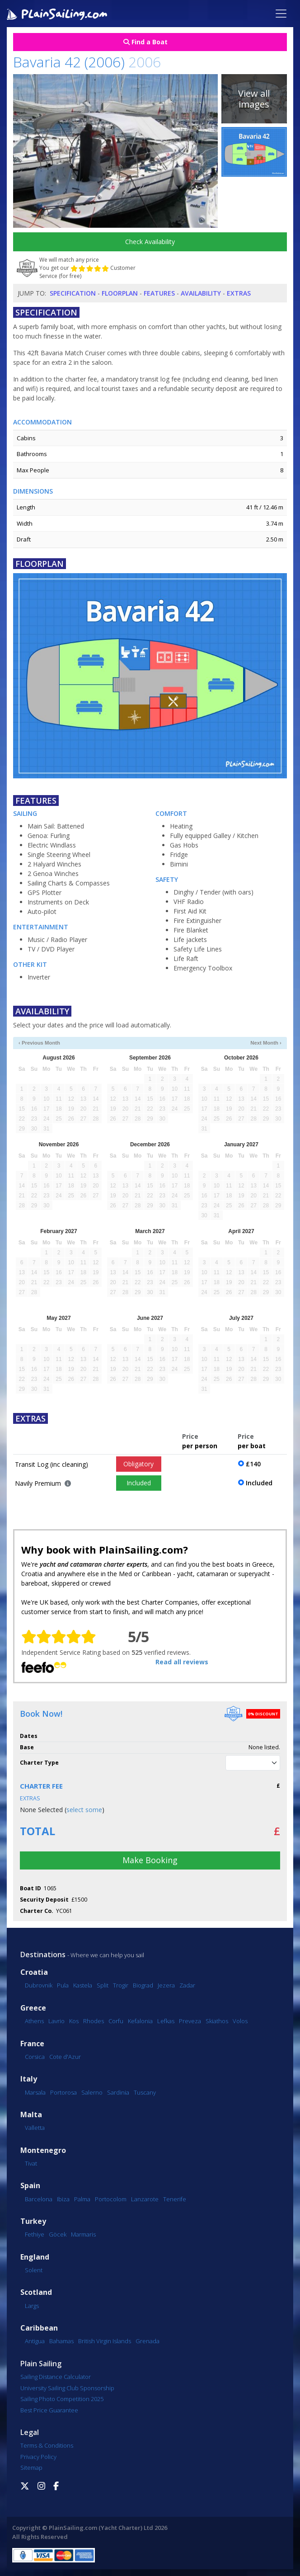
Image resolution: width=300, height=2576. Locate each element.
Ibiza (63, 2199)
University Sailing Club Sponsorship (67, 2388)
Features (159, 293)
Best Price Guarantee (49, 2410)
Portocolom (111, 2199)
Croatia (34, 1972)
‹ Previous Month (39, 1042)
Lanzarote (145, 2199)
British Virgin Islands (104, 2341)
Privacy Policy (38, 2457)
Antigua (35, 2341)
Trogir (120, 1985)
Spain (30, 2185)
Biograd (143, 1985)
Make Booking (150, 1860)
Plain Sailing (40, 2364)
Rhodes (93, 2021)
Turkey (33, 2221)
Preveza (190, 2021)
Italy (28, 2079)
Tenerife (174, 2199)
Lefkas (165, 2021)
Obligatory (138, 1464)
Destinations (43, 1954)
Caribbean (39, 2328)
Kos (74, 2021)
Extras (239, 293)
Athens (34, 2021)
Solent (33, 2270)
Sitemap (31, 2467)
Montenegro (43, 2150)
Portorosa (63, 2092)
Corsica (35, 2057)
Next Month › (265, 1042)
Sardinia (118, 2092)
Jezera (166, 1985)
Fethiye (34, 2234)
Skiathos (217, 2021)
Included (139, 1483)
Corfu (115, 2021)
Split (102, 1985)
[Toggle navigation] (281, 13)
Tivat (31, 2163)
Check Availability (150, 241)
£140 (253, 1464)
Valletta (35, 2128)
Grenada (147, 2341)
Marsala (35, 2092)
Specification (73, 293)
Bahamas (61, 2341)
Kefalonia (140, 2021)
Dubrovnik (38, 1985)
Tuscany (145, 2092)
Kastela (82, 1985)
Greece (33, 2008)
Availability (201, 293)
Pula (63, 1985)
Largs (32, 2306)
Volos (240, 2021)
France (32, 2043)
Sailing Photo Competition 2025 (61, 2399)
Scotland (36, 2292)
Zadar (187, 1985)
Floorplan (120, 293)
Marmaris (83, 2234)
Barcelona (38, 2199)
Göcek (57, 2234)
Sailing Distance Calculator (55, 2377)
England (34, 2257)
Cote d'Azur (65, 2057)
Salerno (92, 2092)
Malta (31, 2114)
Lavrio (56, 2021)
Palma (82, 2199)
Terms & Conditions (46, 2445)
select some (84, 1809)
